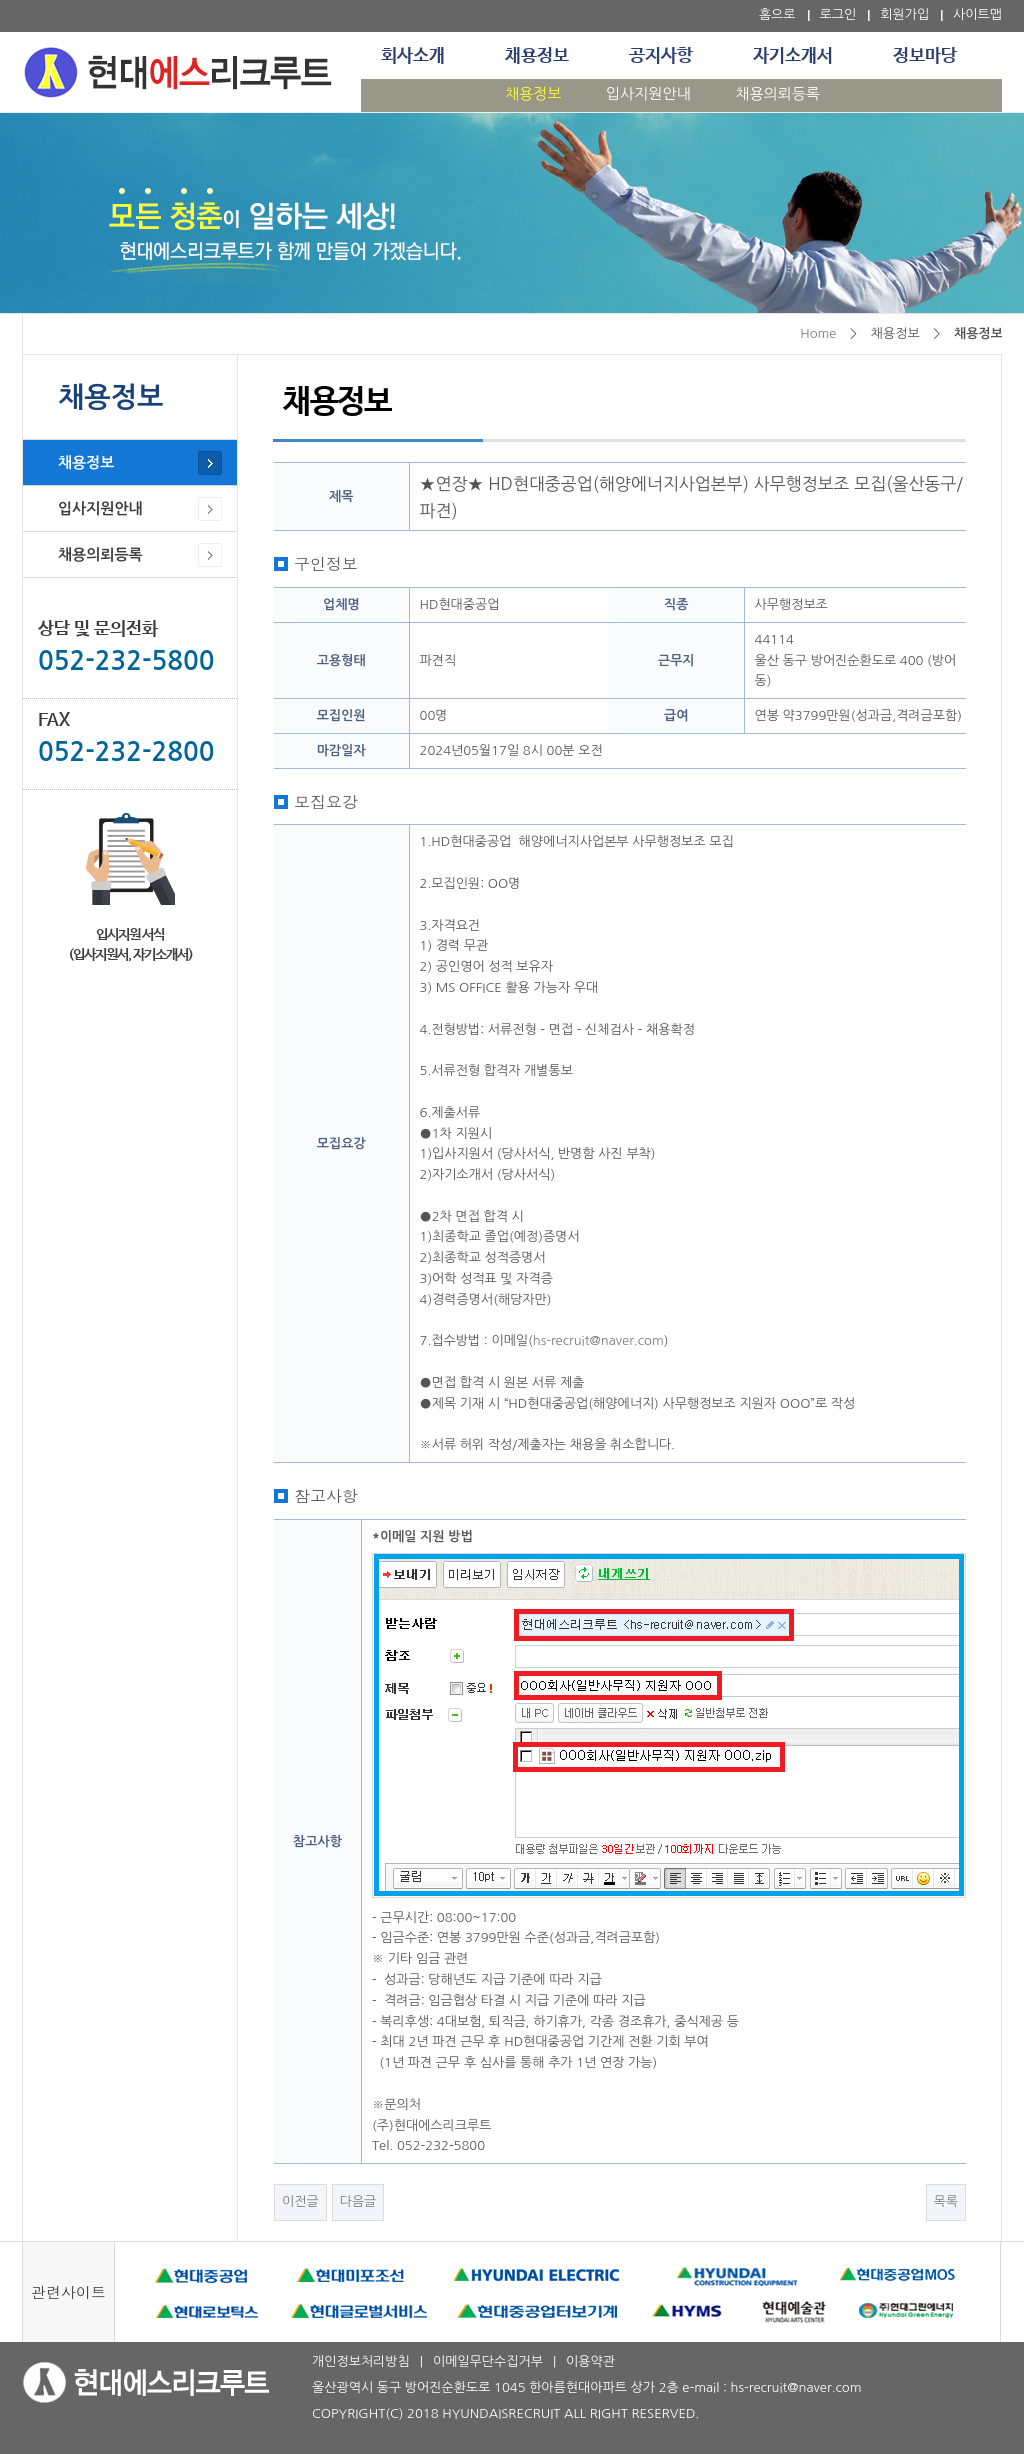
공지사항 (661, 56)
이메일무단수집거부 (488, 2361)
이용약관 (590, 2361)
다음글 (358, 2201)
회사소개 (413, 56)
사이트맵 (977, 14)
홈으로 (777, 14)
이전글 (300, 2201)
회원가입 (904, 14)
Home (818, 333)
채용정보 (537, 56)
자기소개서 (793, 56)
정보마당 (925, 56)
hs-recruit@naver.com (598, 1340)
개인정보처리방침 (361, 2361)
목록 (946, 2201)
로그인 (838, 14)
